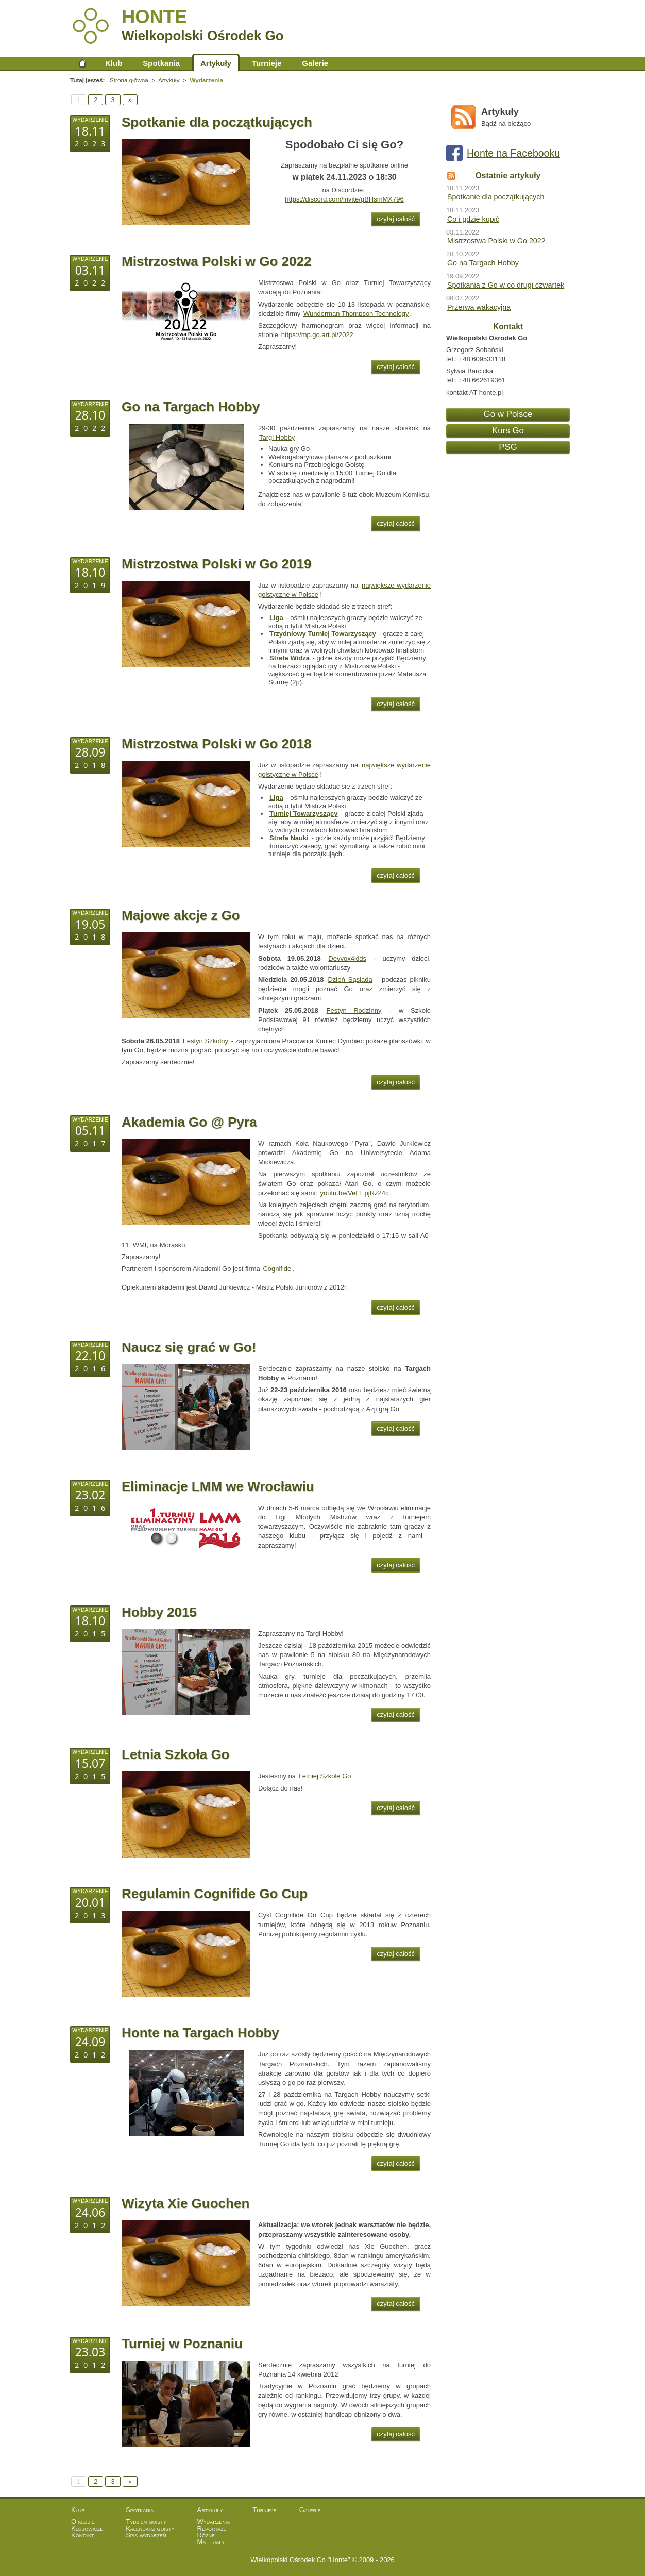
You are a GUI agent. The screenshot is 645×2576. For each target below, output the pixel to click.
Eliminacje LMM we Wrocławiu (218, 1486)
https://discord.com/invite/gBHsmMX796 (344, 199)
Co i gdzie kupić (473, 219)
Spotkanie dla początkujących (217, 122)
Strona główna (82, 63)
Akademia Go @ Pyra (189, 1122)
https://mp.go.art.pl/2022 (317, 335)
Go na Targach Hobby (191, 406)
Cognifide (277, 1269)
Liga (276, 618)
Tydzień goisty (146, 2521)
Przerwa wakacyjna (479, 307)
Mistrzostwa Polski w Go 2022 (216, 261)
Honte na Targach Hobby (200, 2032)
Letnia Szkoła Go (176, 1754)
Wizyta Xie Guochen (185, 2203)
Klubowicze (87, 2528)
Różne (206, 2535)
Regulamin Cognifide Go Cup (215, 1893)
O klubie (83, 2521)
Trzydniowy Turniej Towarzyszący (322, 634)
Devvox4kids (347, 958)
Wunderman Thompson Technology (356, 313)
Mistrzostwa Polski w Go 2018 (216, 743)
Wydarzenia (213, 2521)
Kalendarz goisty (150, 2528)
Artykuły (215, 63)
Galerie (315, 63)
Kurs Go (508, 431)
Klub (113, 63)
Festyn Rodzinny (354, 1010)
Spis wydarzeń (146, 2535)
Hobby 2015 (159, 1612)
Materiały (211, 2542)
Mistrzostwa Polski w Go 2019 (216, 564)
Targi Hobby (277, 437)
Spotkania (161, 63)
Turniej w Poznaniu (182, 2343)
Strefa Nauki (289, 838)
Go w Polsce (508, 414)
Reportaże (212, 2528)
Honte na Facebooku (513, 153)
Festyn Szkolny (205, 1041)
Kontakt (82, 2535)
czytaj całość (396, 219)
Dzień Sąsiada (350, 979)
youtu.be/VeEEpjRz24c (354, 1193)
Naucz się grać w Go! (189, 1347)
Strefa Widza (289, 658)
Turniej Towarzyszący (303, 813)
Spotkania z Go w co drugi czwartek (505, 285)
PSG (508, 447)
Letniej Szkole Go (325, 1776)
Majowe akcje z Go (181, 915)
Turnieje (266, 63)
